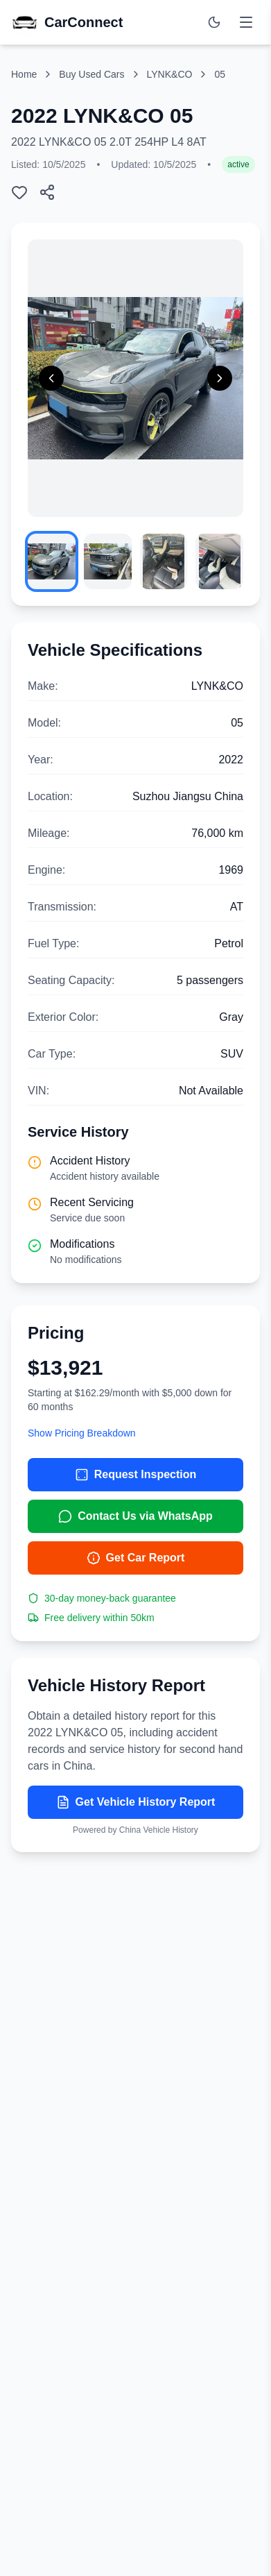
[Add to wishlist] (19, 192)
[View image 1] (52, 561)
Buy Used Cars (91, 74)
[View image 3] (164, 561)
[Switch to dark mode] (214, 22)
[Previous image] (51, 378)
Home (24, 74)
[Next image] (219, 378)
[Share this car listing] (47, 192)
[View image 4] (219, 561)
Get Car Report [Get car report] (136, 1558)
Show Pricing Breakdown (82, 1433)
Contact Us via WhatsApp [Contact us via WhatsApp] (135, 1516)
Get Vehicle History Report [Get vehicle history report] (136, 1802)
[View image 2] (108, 561)
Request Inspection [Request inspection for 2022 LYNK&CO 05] (136, 1475)
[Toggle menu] (246, 22)
